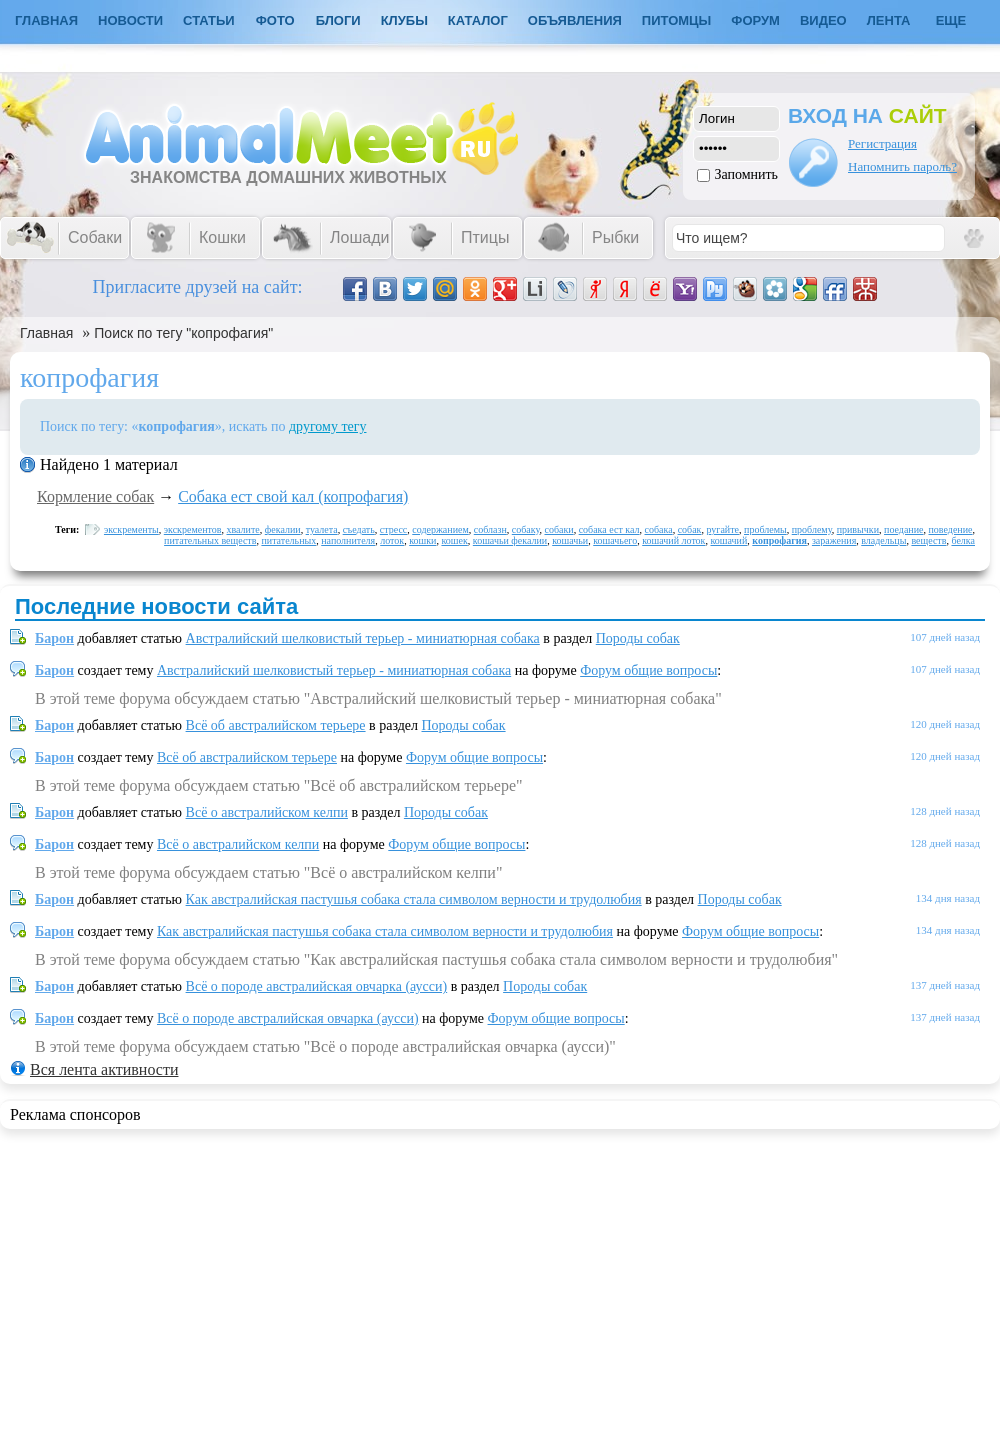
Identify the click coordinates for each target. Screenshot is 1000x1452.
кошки (422, 540)
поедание (903, 529)
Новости (130, 20)
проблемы (765, 529)
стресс (394, 529)
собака (659, 529)
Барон (54, 638)
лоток (392, 540)
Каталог (478, 20)
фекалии (283, 529)
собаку (526, 529)
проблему (812, 529)
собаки (558, 529)
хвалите (243, 529)
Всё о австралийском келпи (267, 812)
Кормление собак (95, 496)
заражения (834, 540)
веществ (928, 540)
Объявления (575, 20)
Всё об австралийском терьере (276, 725)
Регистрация (882, 143)
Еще (951, 20)
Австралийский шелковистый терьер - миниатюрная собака (363, 638)
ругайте (722, 529)
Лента (889, 20)
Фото (275, 20)
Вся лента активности (104, 1069)
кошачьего (615, 540)
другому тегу (328, 426)
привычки (858, 529)
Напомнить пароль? (902, 166)
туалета (322, 529)
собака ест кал (609, 529)
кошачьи (570, 540)
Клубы (404, 20)
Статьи (209, 20)
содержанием (440, 529)
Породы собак (638, 638)
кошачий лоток (673, 540)
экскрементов (193, 529)
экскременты (131, 529)
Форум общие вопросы (648, 670)
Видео (823, 20)
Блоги (338, 20)
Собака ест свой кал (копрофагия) (293, 496)
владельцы (883, 540)
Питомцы (676, 20)
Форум (755, 20)
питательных (288, 540)
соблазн (490, 529)
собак (690, 529)
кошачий (728, 540)
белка (963, 540)
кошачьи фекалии (510, 540)
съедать (359, 529)
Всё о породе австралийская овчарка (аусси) (317, 986)
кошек (454, 540)
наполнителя (348, 540)
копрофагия (779, 540)
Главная (46, 333)
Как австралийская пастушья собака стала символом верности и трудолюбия (414, 899)
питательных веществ (210, 540)
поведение (951, 529)
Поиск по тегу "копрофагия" (183, 333)
